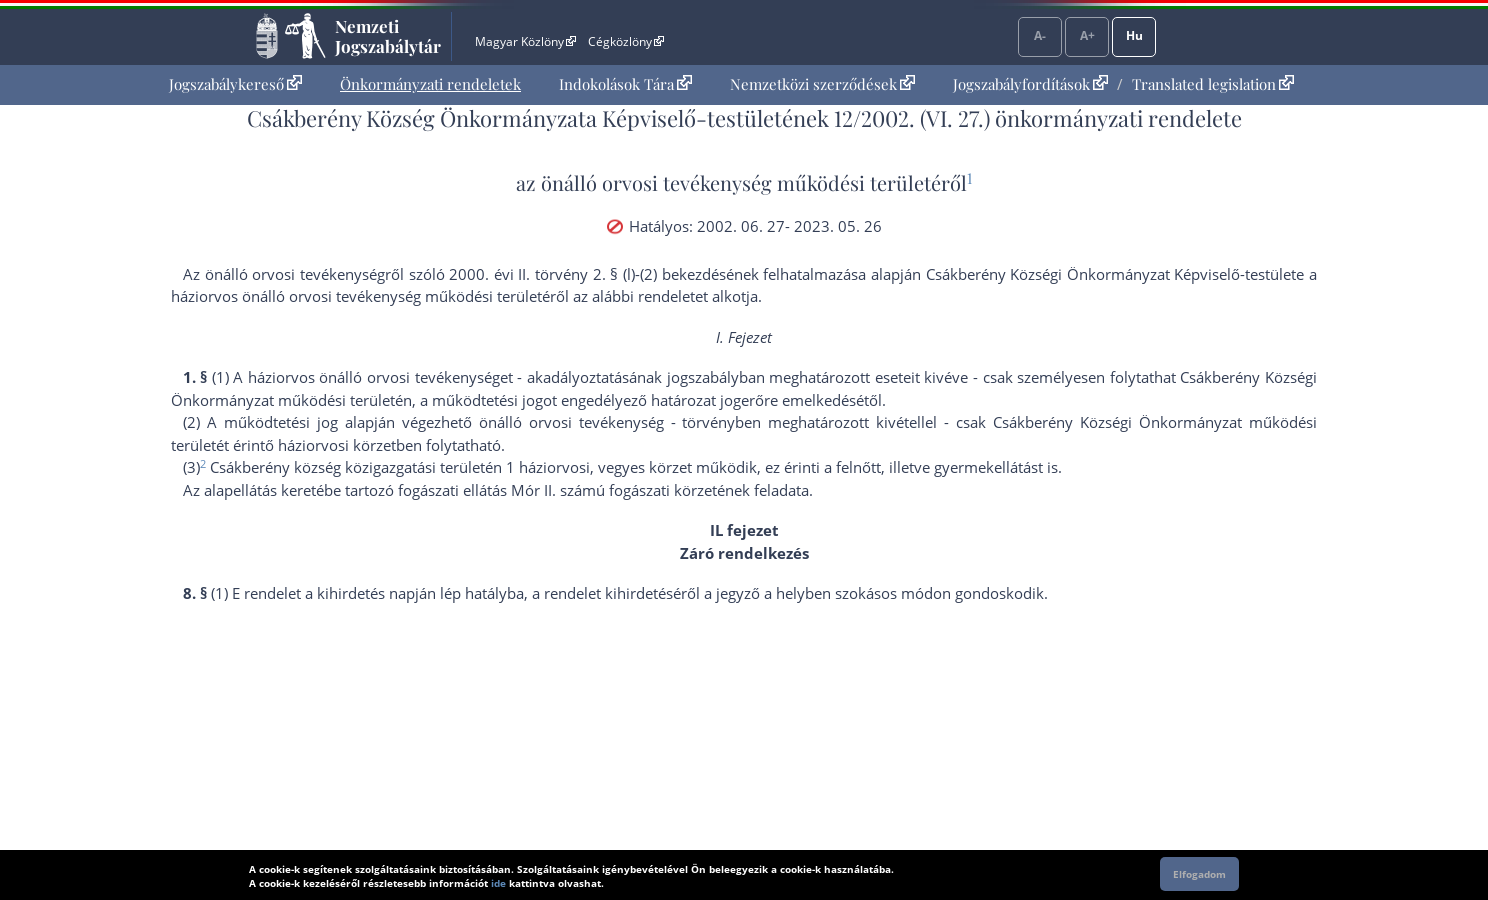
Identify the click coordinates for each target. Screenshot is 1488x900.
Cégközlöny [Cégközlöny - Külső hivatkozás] (626, 41)
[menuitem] (235, 84)
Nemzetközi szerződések (822, 84)
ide (498, 883)
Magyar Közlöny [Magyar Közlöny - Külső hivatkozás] (525, 41)
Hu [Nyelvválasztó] (1134, 35)
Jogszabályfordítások (1030, 84)
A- (1040, 35)
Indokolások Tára (625, 84)
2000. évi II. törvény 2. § (533, 274)
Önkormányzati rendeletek (430, 84)
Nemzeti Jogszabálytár (388, 36)
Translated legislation (1213, 84)
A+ (1087, 35)
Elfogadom (1199, 874)
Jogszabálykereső (235, 84)
